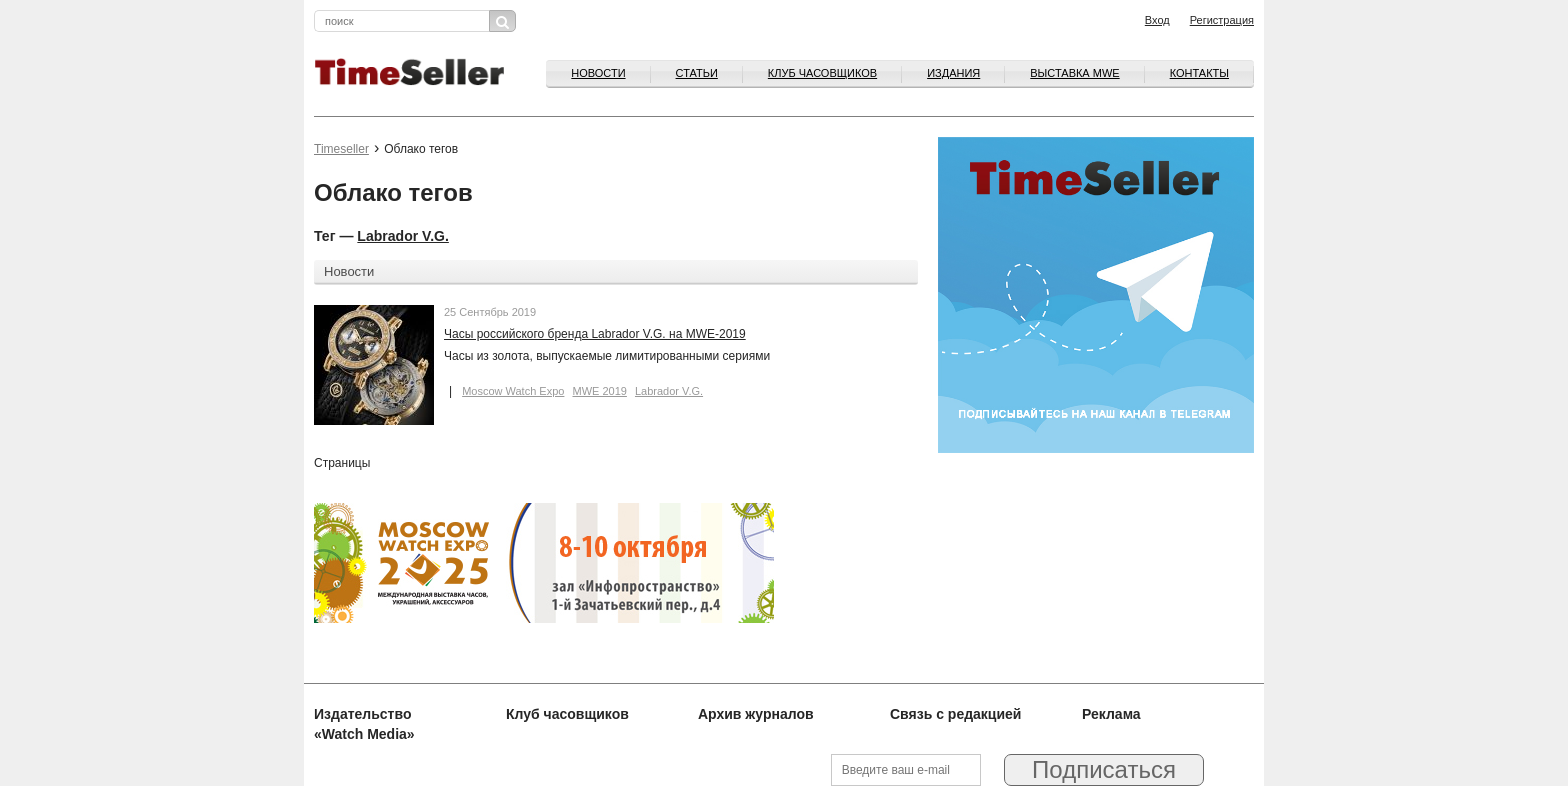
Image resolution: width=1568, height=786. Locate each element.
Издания (953, 73)
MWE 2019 (599, 391)
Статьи (697, 73)
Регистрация (1222, 20)
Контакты (1199, 73)
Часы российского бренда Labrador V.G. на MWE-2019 (595, 334)
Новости (598, 73)
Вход (1157, 20)
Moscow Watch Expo (513, 391)
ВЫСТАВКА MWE (1074, 73)
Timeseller (341, 149)
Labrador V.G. (403, 236)
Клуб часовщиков (822, 73)
